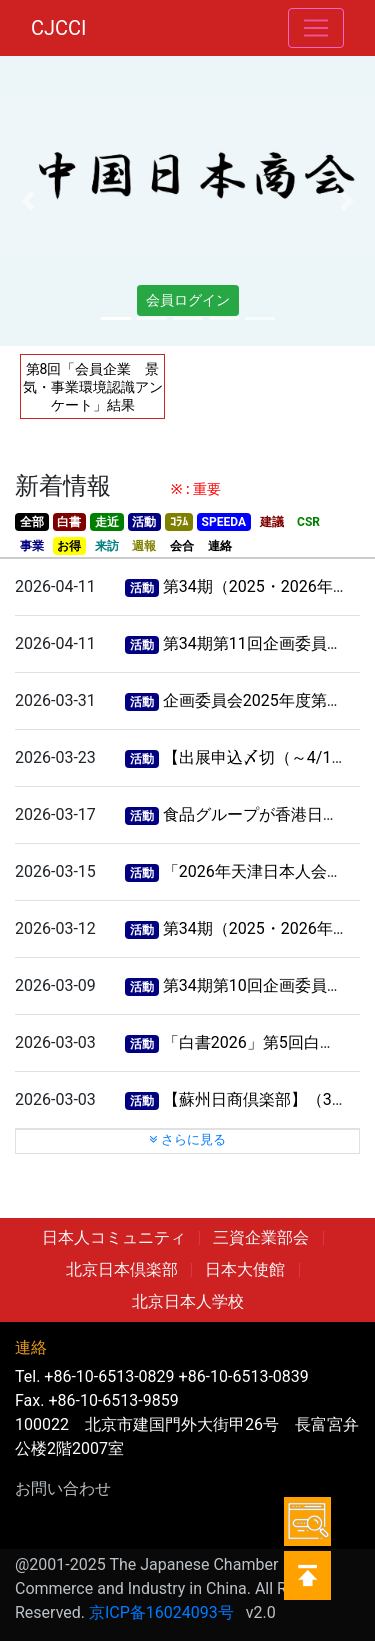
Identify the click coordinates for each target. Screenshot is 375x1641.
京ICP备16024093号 (161, 1612)
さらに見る (187, 1139)
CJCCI (59, 28)
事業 (32, 546)
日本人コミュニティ (114, 1237)
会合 (182, 546)
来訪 (107, 546)
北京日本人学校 (188, 1301)
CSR (308, 522)
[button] (28, 201)
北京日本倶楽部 (122, 1269)
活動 (144, 522)
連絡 (220, 546)
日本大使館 (245, 1269)
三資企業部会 (261, 1237)
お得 (69, 546)
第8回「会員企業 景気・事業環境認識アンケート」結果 (93, 387)
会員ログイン (188, 300)
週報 (144, 546)
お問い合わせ (63, 1488)
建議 (272, 522)
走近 (107, 522)
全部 (32, 522)
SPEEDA (224, 522)
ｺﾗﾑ (179, 522)
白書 (69, 522)
